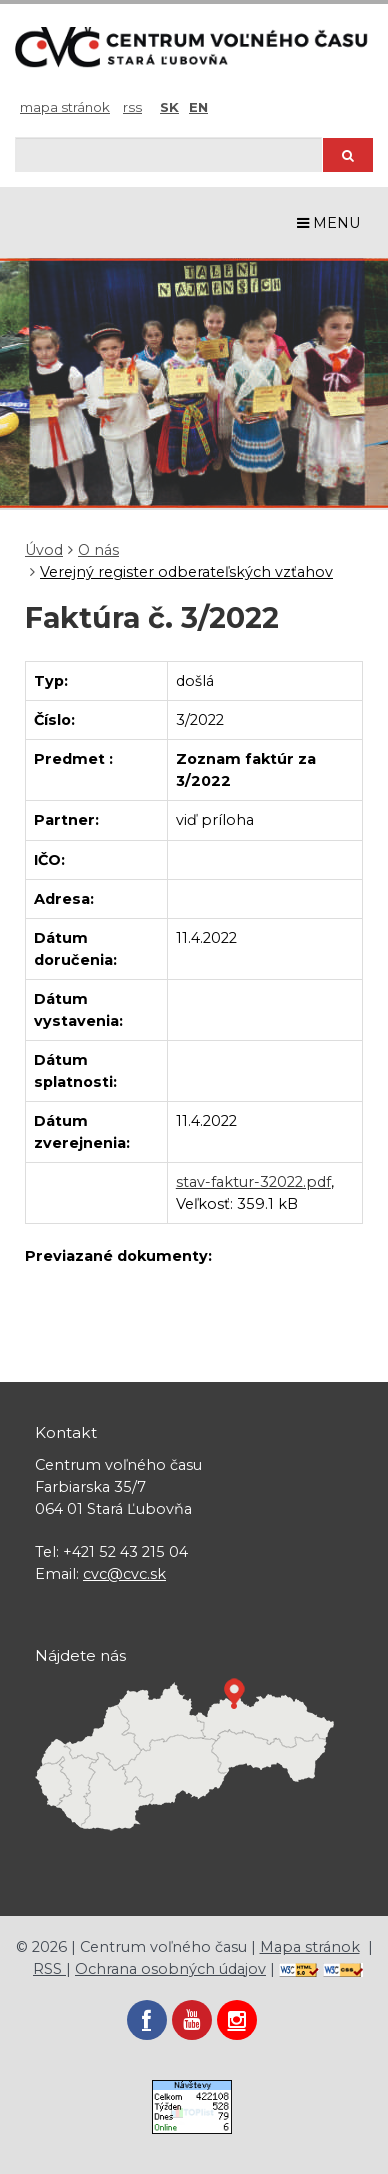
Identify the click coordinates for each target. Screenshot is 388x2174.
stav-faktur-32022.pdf (253, 1182)
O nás (98, 550)
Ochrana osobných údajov (170, 1969)
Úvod (44, 550)
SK (169, 107)
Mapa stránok (65, 107)
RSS (132, 107)
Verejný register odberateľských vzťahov (186, 572)
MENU (329, 223)
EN (198, 107)
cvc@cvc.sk (124, 1574)
